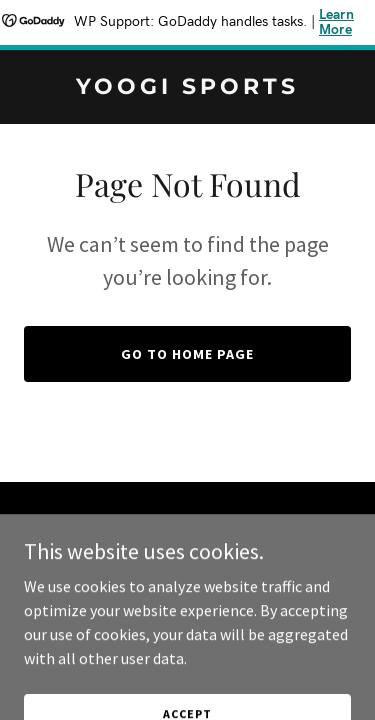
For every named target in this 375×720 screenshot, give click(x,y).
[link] (187, 88)
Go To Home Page (187, 354)
